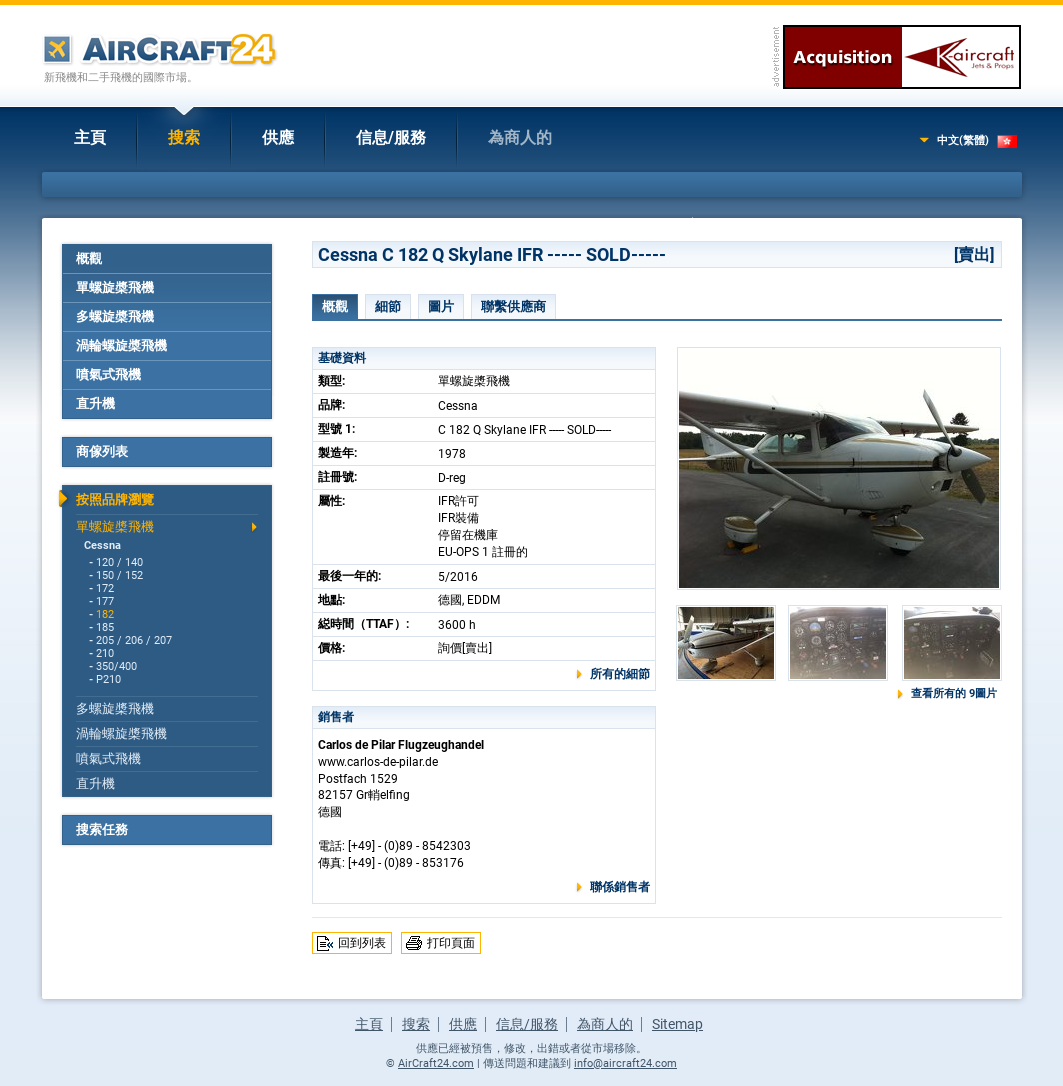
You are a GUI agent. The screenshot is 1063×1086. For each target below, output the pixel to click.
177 (105, 601)
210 (105, 653)
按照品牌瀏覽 (115, 499)
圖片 (441, 306)
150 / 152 (119, 575)
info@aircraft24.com (625, 1063)
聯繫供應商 (513, 306)
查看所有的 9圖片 (954, 693)
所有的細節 (620, 674)
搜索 (184, 137)
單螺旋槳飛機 (115, 287)
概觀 (89, 258)
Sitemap (677, 1024)
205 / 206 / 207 (134, 640)
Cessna (102, 545)
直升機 (95, 403)
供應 (278, 137)
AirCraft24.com (436, 1063)
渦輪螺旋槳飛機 (121, 345)
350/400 (116, 666)
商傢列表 (102, 451)
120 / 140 (119, 562)
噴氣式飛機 (108, 374)
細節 (388, 306)
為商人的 (520, 137)
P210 (108, 679)
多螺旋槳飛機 (115, 316)
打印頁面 (451, 943)
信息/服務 (391, 137)
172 (105, 588)
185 (105, 627)
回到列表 (362, 943)
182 (105, 614)
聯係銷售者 (620, 887)
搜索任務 (102, 829)
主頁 (90, 137)
